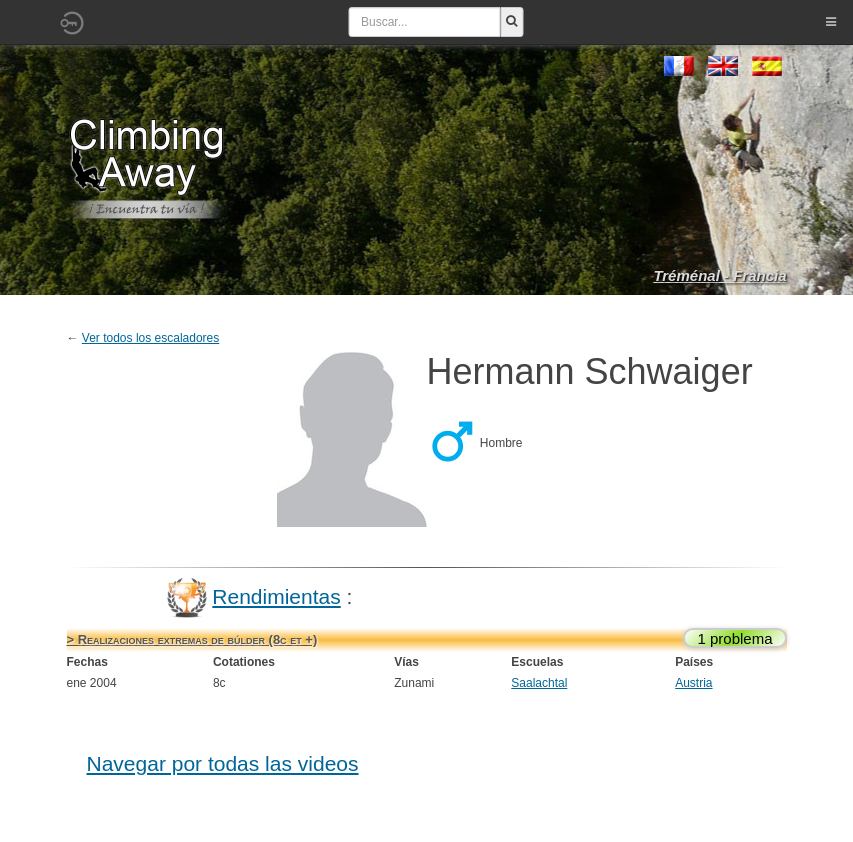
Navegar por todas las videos (223, 763)
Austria (693, 683)
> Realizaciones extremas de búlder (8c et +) (192, 639)
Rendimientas (276, 596)
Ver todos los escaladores (150, 338)
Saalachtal (539, 683)
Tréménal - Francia (719, 275)
